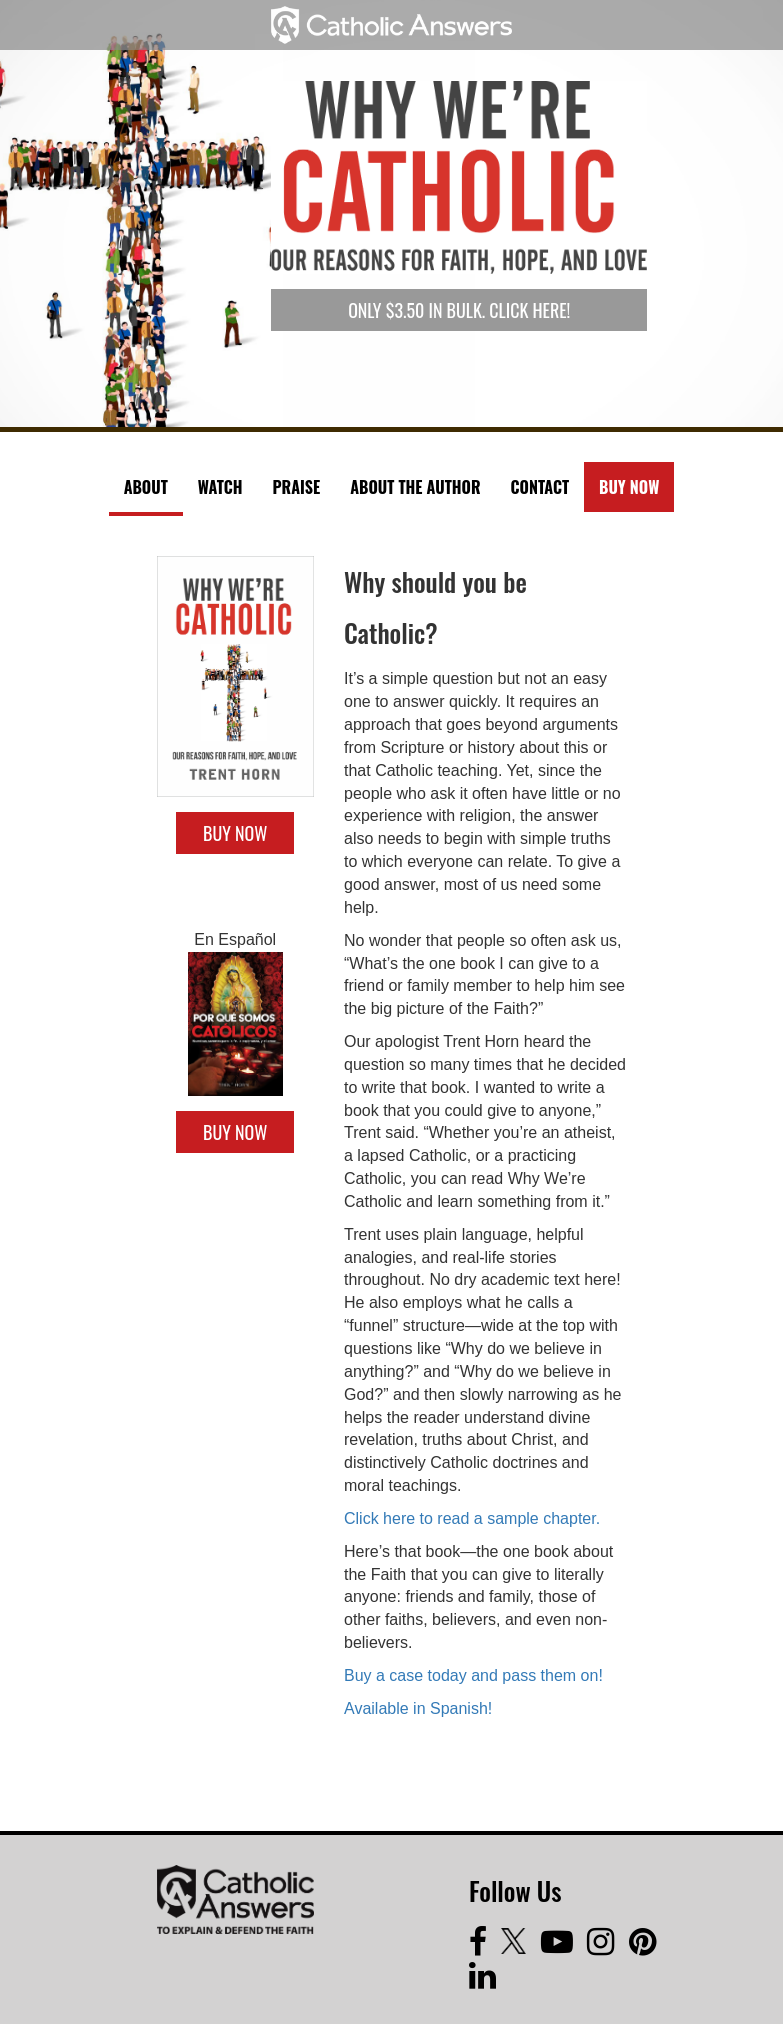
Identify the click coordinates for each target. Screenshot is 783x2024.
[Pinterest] (647, 1947)
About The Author (415, 487)
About (146, 487)
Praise (296, 487)
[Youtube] (564, 1947)
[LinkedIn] (487, 1981)
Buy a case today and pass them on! (473, 1675)
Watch (220, 487)
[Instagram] (607, 1947)
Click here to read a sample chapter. (472, 1518)
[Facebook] (485, 1947)
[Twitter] (520, 1947)
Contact (540, 487)
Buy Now (629, 487)
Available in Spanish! (418, 1708)
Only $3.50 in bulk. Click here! (459, 310)
